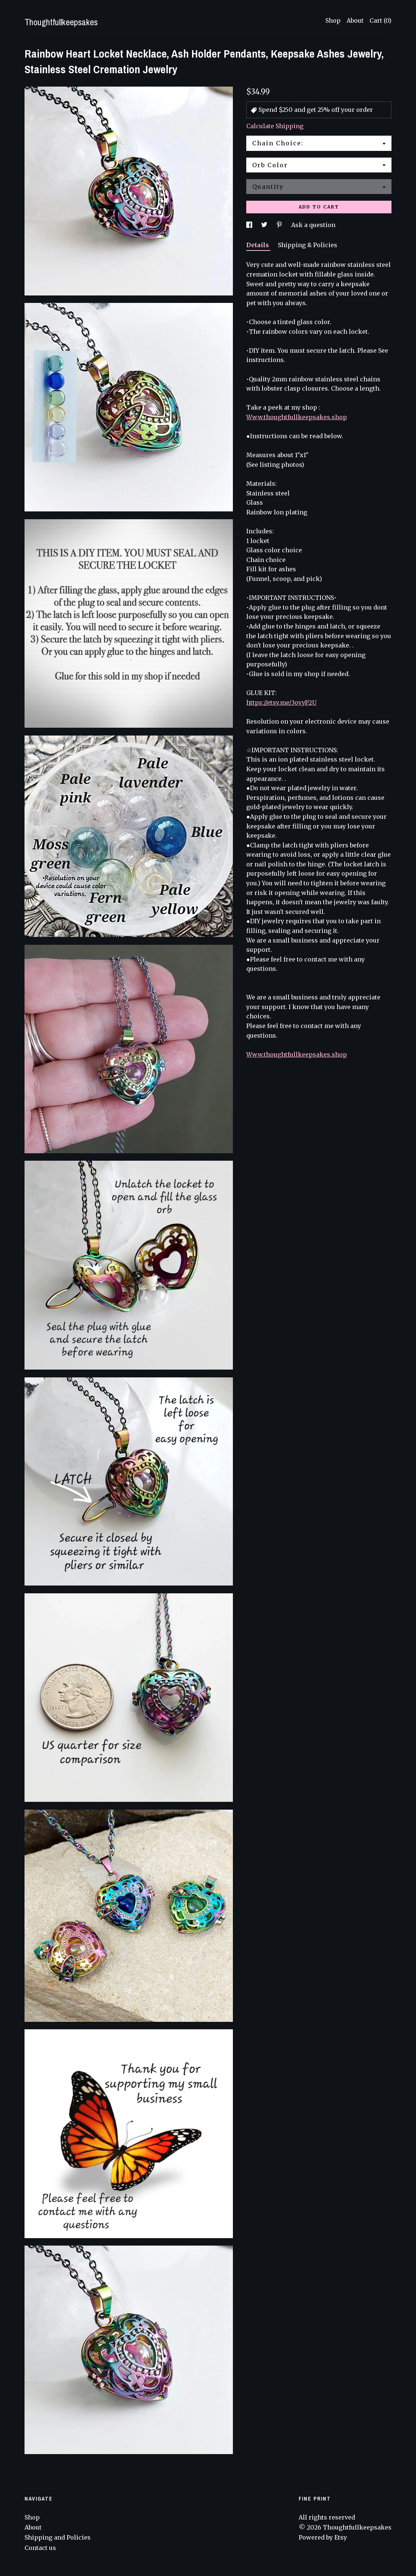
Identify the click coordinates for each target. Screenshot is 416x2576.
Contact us (40, 2547)
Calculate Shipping (274, 126)
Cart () (380, 20)
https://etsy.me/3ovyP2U (281, 702)
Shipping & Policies (307, 245)
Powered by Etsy (323, 2537)
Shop (333, 20)
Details (258, 245)
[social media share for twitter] (265, 225)
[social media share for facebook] (250, 225)
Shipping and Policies (58, 2537)
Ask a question (313, 225)
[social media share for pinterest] (280, 225)
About (355, 20)
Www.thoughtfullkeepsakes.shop (296, 417)
